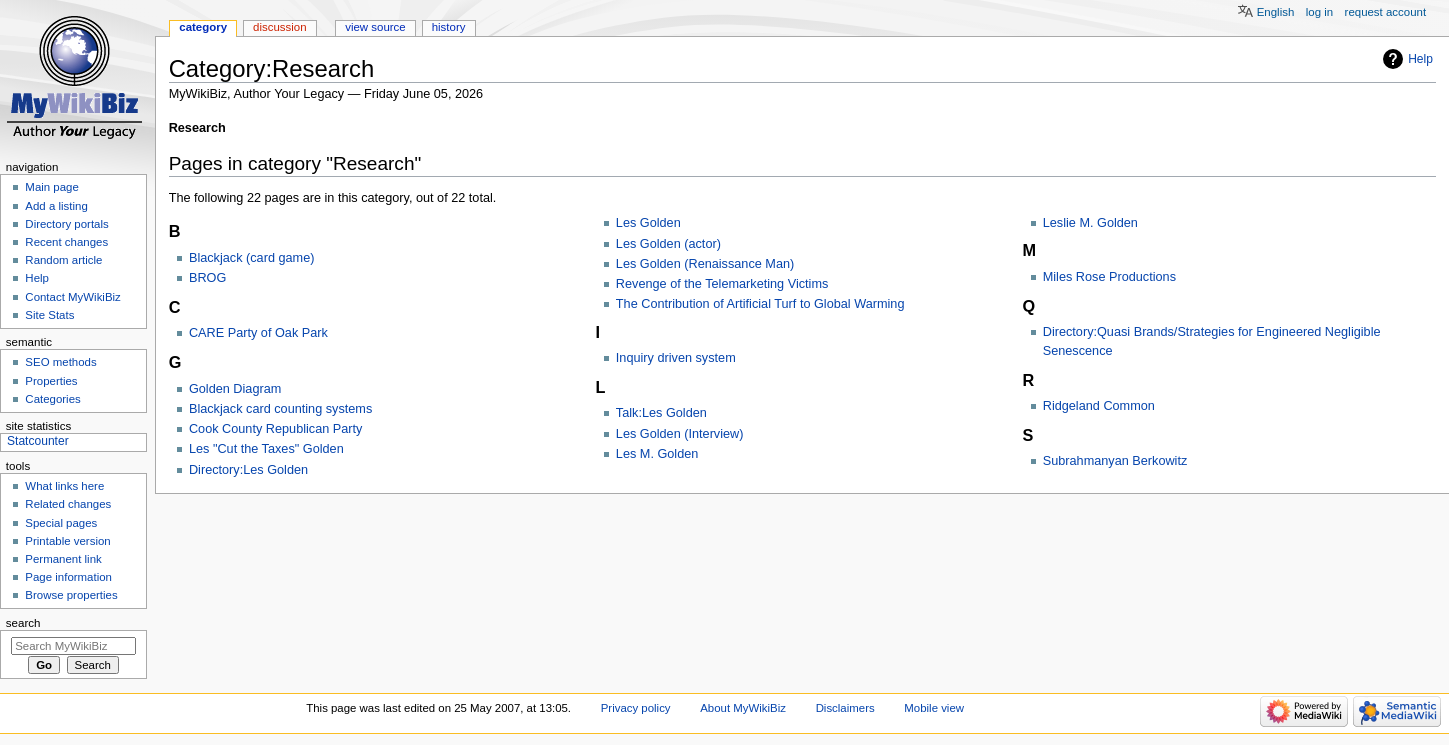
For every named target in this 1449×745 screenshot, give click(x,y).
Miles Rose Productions (1109, 277)
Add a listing (56, 206)
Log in (1319, 12)
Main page (52, 187)
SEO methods (60, 362)
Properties (51, 381)
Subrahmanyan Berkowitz (1115, 461)
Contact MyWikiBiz (72, 297)
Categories (52, 399)
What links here (64, 486)
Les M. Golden (657, 454)
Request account (1386, 12)
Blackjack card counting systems (280, 409)
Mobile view (934, 708)
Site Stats (49, 315)
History (449, 27)
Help (1420, 59)
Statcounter (38, 441)
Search (23, 623)
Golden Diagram (235, 389)
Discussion (279, 27)
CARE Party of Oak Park (258, 333)
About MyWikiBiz (743, 708)
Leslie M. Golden (1090, 223)
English (1276, 12)
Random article (63, 260)
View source (375, 27)
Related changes (68, 504)
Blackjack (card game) (252, 258)
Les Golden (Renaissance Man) (705, 264)
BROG (207, 278)
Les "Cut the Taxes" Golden (266, 449)
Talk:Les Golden (661, 413)
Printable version (67, 541)
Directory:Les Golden (248, 470)
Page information (68, 577)
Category (203, 27)
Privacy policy (636, 708)
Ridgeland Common (1099, 406)
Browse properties (71, 595)
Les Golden (648, 223)
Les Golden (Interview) (680, 434)
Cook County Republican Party (276, 429)
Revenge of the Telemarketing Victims (722, 284)
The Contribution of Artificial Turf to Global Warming (760, 304)
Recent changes (66, 242)
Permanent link (63, 559)
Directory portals (66, 224)
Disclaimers (845, 708)
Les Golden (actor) (668, 244)
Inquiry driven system (676, 358)
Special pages (61, 523)
